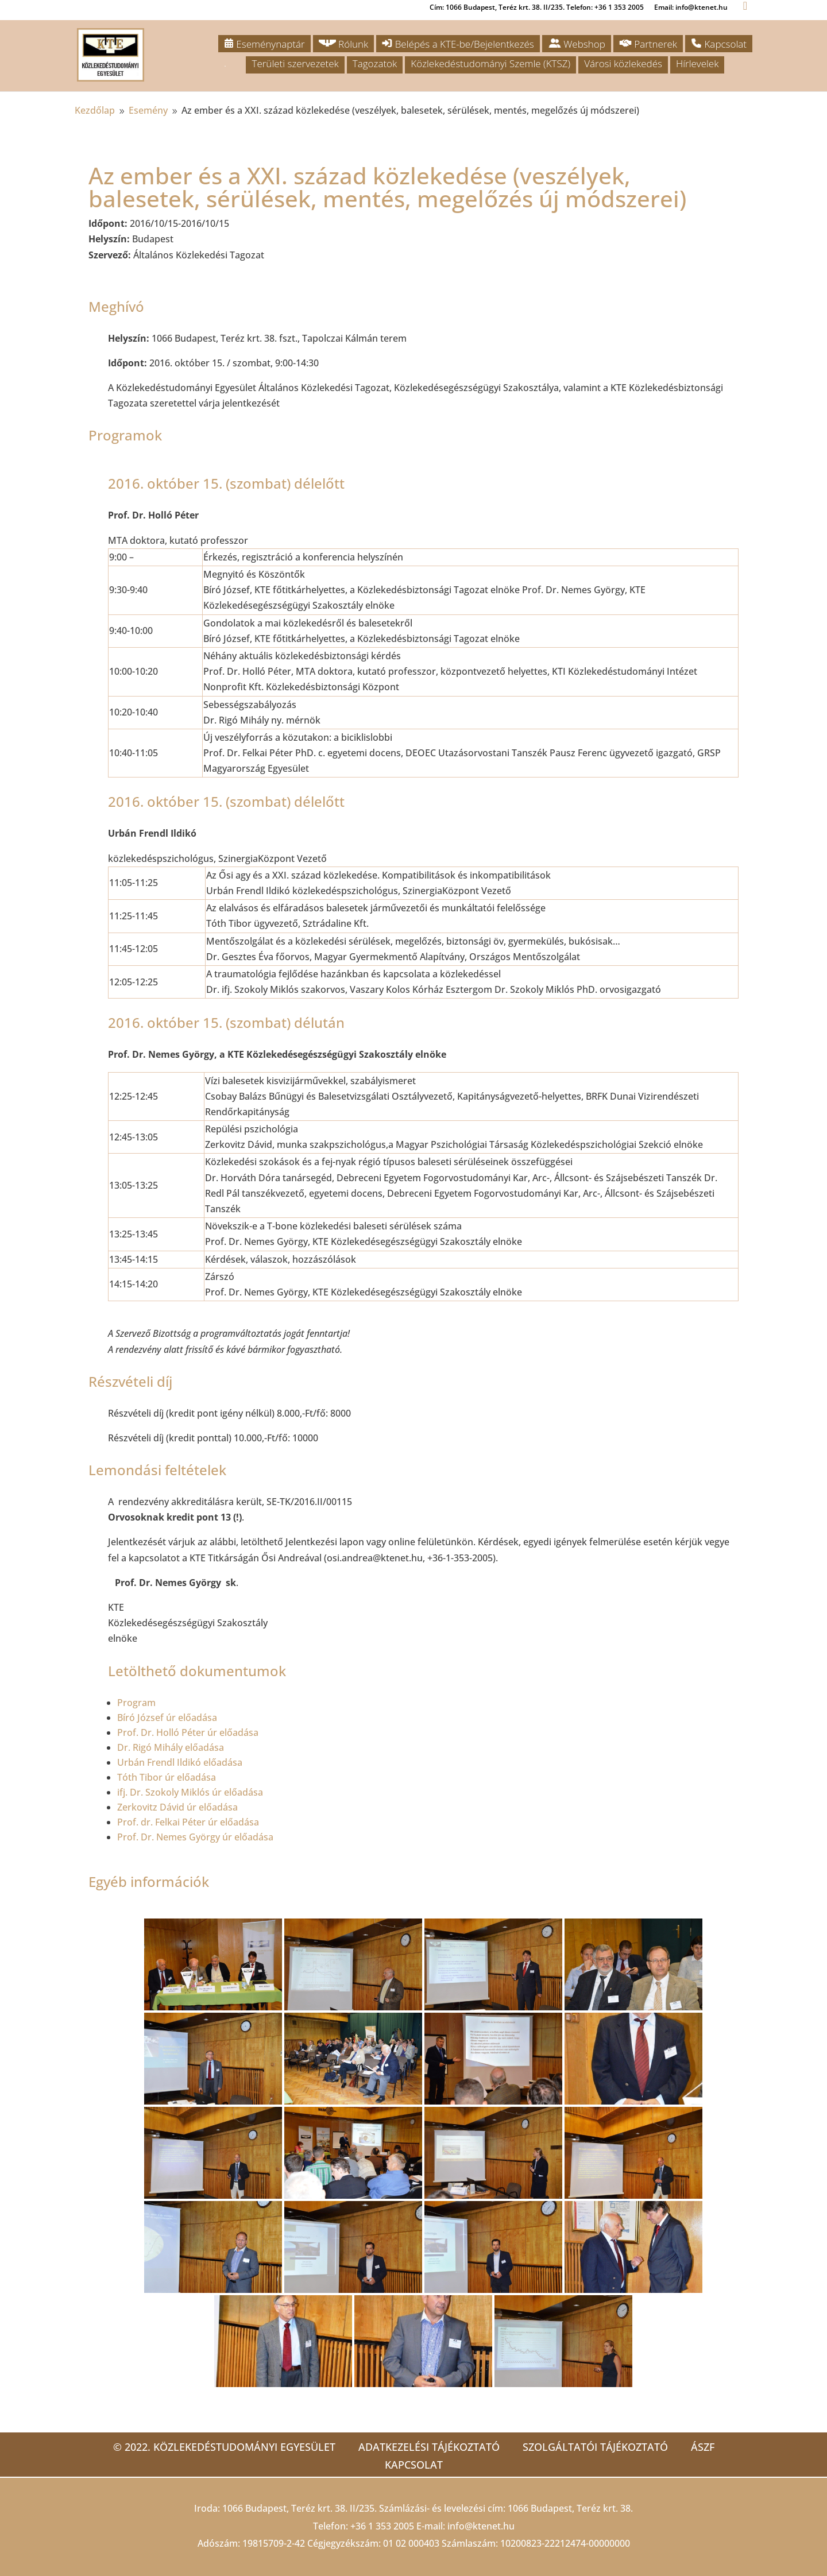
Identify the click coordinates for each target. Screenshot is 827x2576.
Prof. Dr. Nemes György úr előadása (195, 1837)
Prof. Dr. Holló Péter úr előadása (187, 1732)
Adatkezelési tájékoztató (429, 2447)
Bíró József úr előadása (167, 1717)
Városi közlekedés (623, 63)
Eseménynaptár (264, 44)
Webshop (576, 44)
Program (136, 1702)
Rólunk (344, 44)
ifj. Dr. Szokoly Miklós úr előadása (190, 1792)
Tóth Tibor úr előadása (166, 1777)
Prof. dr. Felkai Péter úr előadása (188, 1822)
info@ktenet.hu (481, 2526)
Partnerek (648, 44)
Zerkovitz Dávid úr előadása (177, 1807)
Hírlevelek (697, 63)
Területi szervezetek (295, 63)
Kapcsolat (719, 44)
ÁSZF (702, 2447)
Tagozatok (375, 63)
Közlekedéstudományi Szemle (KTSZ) (490, 63)
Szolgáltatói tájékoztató (595, 2447)
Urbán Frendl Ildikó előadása (179, 1762)
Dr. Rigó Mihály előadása (170, 1747)
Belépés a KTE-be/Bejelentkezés (458, 44)
